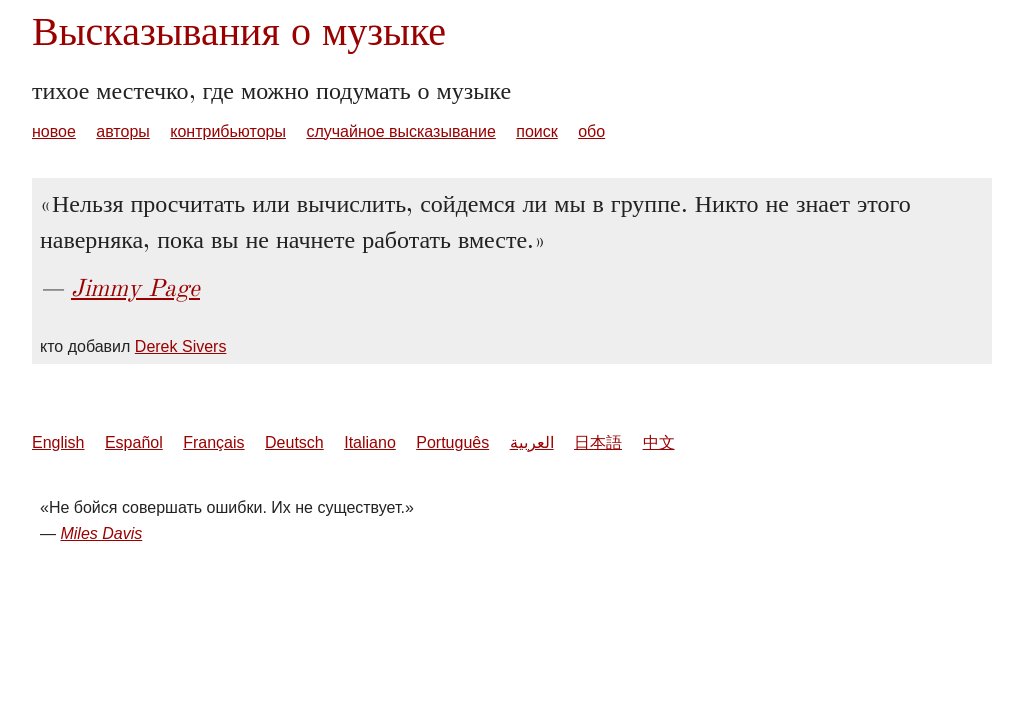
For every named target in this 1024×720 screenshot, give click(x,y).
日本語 (598, 442)
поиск (537, 131)
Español (134, 442)
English (58, 442)
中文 (659, 442)
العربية (532, 442)
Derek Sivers (181, 346)
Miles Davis (101, 533)
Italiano (370, 442)
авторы (123, 131)
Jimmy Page (135, 288)
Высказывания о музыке (239, 31)
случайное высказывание (400, 131)
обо (591, 131)
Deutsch (294, 442)
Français (213, 442)
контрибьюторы (228, 131)
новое (54, 131)
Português (452, 442)
